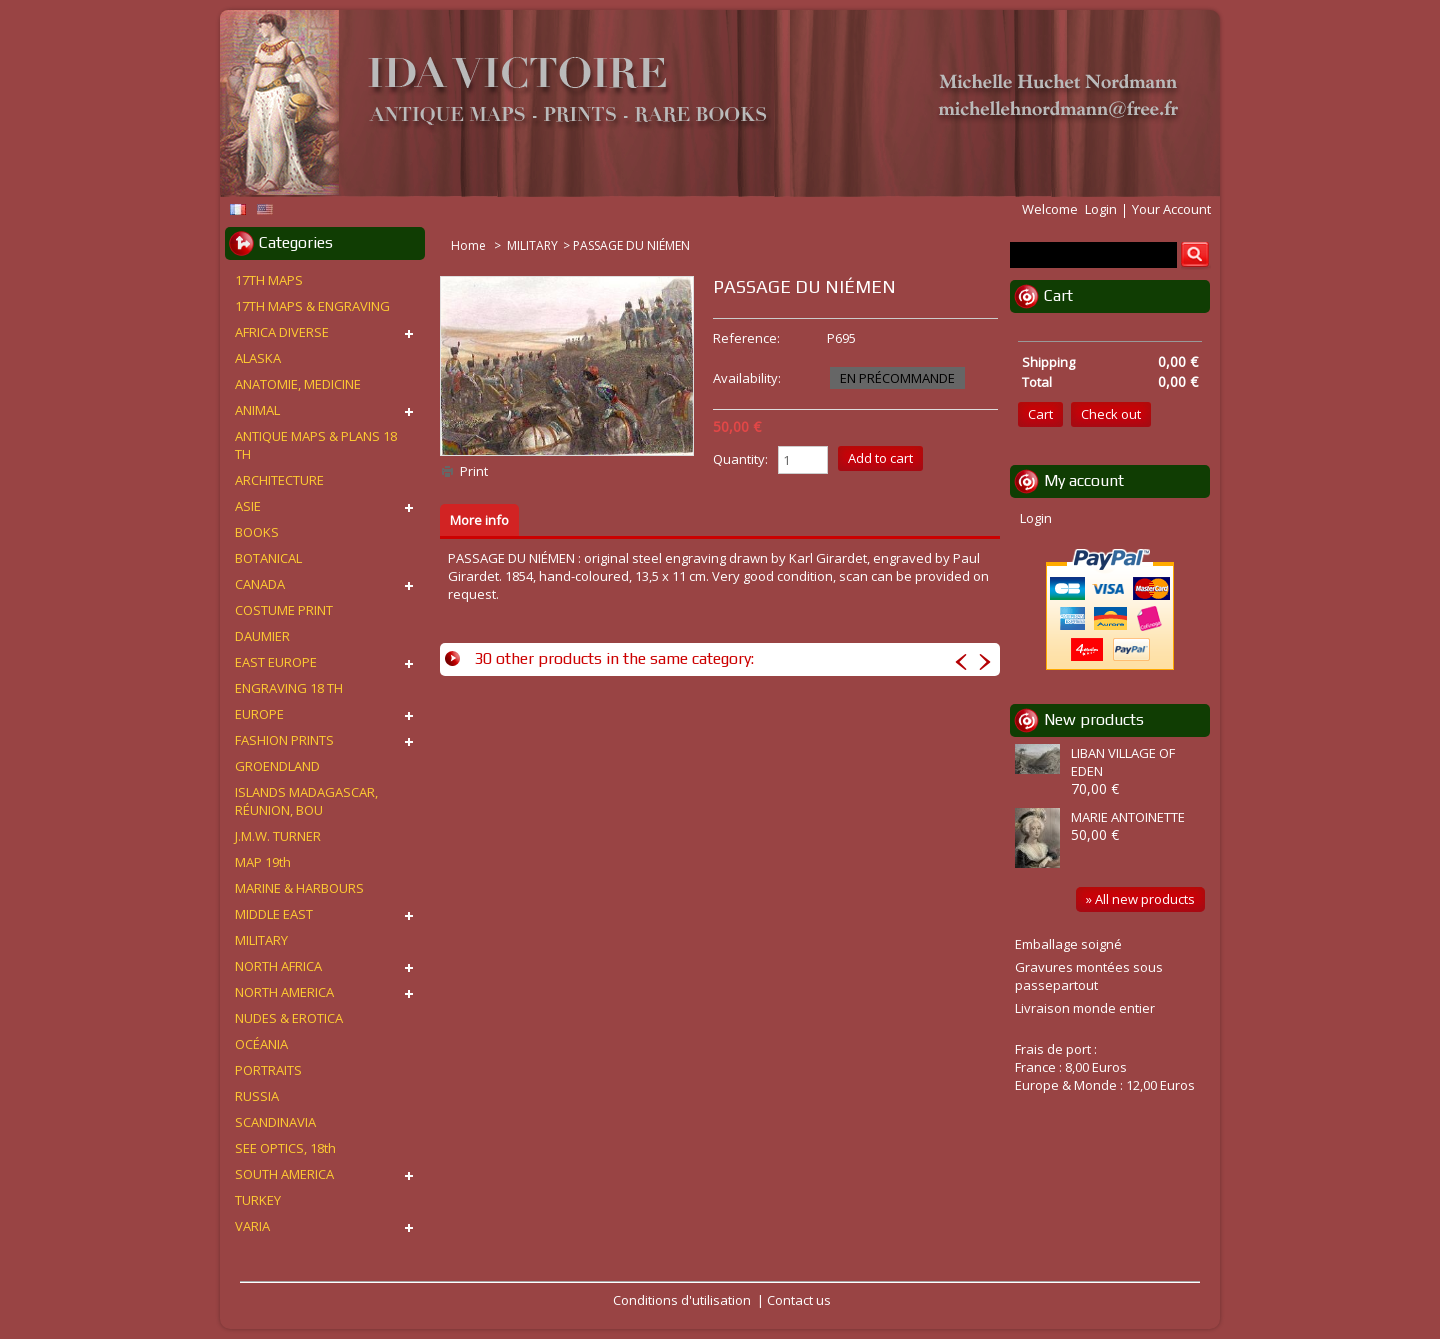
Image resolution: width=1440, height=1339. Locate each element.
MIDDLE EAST (274, 914)
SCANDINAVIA (275, 1122)
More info (479, 520)
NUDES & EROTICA (289, 1018)
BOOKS (257, 532)
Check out (1111, 414)
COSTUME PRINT (284, 610)
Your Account (1171, 209)
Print (474, 471)
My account (1084, 480)
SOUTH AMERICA (284, 1174)
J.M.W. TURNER (278, 836)
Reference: (746, 338)
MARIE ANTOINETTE (1128, 817)
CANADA (260, 584)
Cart (1058, 295)
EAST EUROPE (276, 662)
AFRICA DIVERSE (282, 332)
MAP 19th (263, 862)
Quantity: (740, 459)
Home (470, 245)
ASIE (248, 506)
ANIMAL (257, 410)
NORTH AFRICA (278, 966)
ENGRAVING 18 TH (289, 688)
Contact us (799, 1300)
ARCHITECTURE (279, 480)
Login (1101, 209)
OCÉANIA (261, 1044)
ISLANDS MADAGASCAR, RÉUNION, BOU (306, 801)
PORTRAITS (268, 1070)
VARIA (252, 1226)
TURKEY (258, 1200)
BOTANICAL (268, 558)
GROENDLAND (277, 766)
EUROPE (259, 714)
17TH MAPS (269, 280)
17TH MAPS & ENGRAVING (312, 306)
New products (1094, 719)
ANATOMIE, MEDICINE (298, 384)
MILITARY (532, 245)
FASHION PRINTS (284, 740)
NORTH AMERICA (284, 992)
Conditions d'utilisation (682, 1300)
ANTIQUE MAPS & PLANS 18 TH (316, 445)
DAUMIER (262, 636)
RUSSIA (257, 1096)
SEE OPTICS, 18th (285, 1148)
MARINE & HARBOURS (299, 888)
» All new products (1140, 899)
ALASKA (258, 358)
